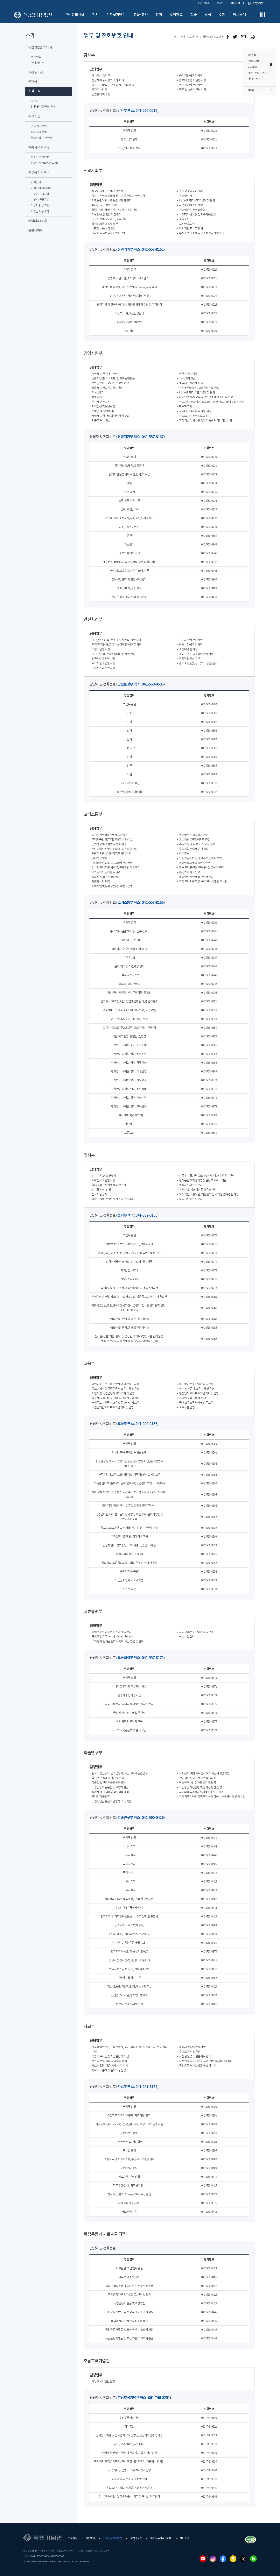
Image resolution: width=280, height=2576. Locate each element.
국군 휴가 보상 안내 (257, 73)
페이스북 (223, 2558)
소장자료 (176, 15)
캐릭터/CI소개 (37, 221)
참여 (159, 15)
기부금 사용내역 (40, 211)
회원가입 (235, 3)
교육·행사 (140, 15)
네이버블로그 (253, 2558)
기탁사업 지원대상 (41, 188)
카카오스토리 (233, 2558)
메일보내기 (243, 36)
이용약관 (90, 2538)
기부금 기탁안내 (38, 173)
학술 (193, 15)
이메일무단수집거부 (160, 2538)
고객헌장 (72, 2538)
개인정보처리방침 (112, 2538)
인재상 (32, 82)
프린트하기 (252, 36)
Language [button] (257, 3)
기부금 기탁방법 (40, 194)
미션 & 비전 (35, 73)
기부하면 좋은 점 (40, 200)
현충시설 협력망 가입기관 (45, 163)
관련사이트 (35, 230)
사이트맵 (184, 2538)
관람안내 (252, 55)
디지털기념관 (116, 15)
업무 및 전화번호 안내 (43, 107)
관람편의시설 (74, 15)
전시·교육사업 (39, 132)
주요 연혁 (36, 57)
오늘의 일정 (253, 61)
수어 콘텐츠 (203, 3)
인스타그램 (213, 2558)
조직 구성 (34, 91)
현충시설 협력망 (38, 148)
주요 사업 (34, 116)
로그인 (219, 3)
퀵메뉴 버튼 (271, 64)
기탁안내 (36, 182)
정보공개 (239, 15)
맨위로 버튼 (271, 91)
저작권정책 (136, 2538)
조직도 (34, 101)
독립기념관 (33, 15)
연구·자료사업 (39, 126)
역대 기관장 (37, 63)
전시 (95, 15)
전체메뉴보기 (262, 15)
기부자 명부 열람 (40, 205)
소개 (222, 15)
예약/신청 (252, 67)
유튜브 (203, 2558)
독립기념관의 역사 (40, 47)
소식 (208, 15)
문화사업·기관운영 (41, 138)
